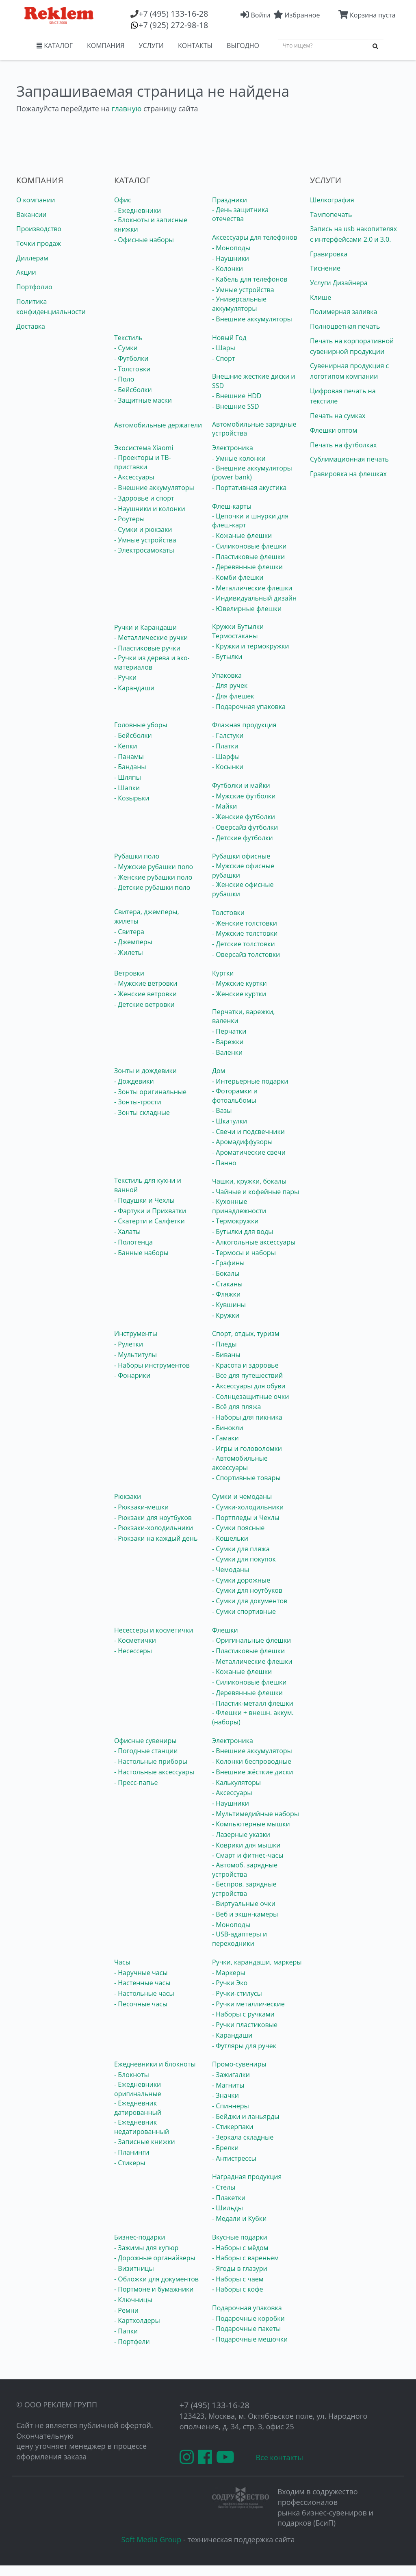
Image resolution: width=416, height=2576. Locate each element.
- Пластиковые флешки (248, 556)
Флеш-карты (231, 506)
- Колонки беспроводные (251, 1761)
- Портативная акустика (249, 487)
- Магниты (228, 2085)
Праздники (229, 199)
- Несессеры (133, 1650)
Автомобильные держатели (158, 425)
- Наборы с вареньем (245, 2257)
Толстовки (228, 912)
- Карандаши (134, 687)
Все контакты (279, 2457)
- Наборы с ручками (243, 2014)
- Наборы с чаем (238, 2279)
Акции (26, 272)
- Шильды (227, 2207)
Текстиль (128, 337)
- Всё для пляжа (236, 1406)
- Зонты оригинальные (150, 1091)
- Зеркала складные (242, 2137)
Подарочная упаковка (247, 2307)
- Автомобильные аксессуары (240, 1463)
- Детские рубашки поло (152, 887)
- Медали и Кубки (239, 2218)
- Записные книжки (144, 2141)
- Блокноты (131, 2074)
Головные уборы (140, 724)
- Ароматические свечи (249, 1152)
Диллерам (32, 258)
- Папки (126, 2331)
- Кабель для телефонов (249, 279)
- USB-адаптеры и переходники (239, 1939)
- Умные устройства (243, 289)
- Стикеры (129, 2162)
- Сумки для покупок (244, 1559)
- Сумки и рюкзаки (143, 529)
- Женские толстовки (244, 923)
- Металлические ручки (151, 637)
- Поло (124, 379)
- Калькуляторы (236, 1782)
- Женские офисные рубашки (242, 889)
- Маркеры (228, 1972)
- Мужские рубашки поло (153, 866)
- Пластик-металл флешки (252, 1703)
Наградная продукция (247, 2176)
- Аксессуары (134, 477)
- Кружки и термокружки (250, 646)
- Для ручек (229, 685)
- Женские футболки (243, 816)
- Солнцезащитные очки (250, 1396)
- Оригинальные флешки (251, 1640)
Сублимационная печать (349, 459)
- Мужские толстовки (244, 933)
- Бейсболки (133, 389)
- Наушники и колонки (149, 508)
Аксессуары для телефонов (254, 237)
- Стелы (223, 2187)
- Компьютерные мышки (251, 1823)
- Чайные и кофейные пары (255, 1191)
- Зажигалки (231, 2074)
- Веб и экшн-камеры (245, 1914)
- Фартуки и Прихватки (150, 1210)
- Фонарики (132, 1375)
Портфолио (34, 286)
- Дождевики (134, 1081)
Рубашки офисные (241, 856)
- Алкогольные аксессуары (253, 1242)
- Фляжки (226, 1294)
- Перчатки (229, 1031)
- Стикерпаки (232, 2126)
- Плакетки (228, 2197)
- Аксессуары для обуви (249, 1385)
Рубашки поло (136, 856)
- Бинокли (227, 1427)
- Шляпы (127, 777)
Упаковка (227, 675)
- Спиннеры (230, 2105)
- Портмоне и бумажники (154, 2289)
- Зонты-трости (137, 1101)
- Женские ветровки (145, 993)
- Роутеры (129, 518)
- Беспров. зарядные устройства (244, 1889)
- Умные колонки (239, 458)
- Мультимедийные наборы (255, 1813)
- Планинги (132, 2152)
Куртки (223, 973)
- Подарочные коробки (248, 2318)
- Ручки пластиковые (244, 2024)
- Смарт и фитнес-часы (247, 1855)
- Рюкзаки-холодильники (153, 1527)
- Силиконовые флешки (249, 546)
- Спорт (223, 358)
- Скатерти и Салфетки (149, 1220)
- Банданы (130, 766)
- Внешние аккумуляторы (252, 318)
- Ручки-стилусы (237, 1993)
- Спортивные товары (246, 1477)
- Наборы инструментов (152, 1365)
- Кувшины (229, 1304)
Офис (122, 199)
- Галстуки (227, 735)
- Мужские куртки (239, 983)
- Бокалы (225, 1273)
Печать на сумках (337, 415)
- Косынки (227, 766)
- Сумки (126, 347)
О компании (35, 199)
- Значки (225, 2095)
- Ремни (126, 2310)
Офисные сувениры (145, 1740)
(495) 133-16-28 (173, 13)
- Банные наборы (141, 1252)
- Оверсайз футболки (245, 827)
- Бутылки (227, 656)
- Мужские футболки (243, 795)
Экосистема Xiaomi (143, 447)
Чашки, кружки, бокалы (249, 1181)
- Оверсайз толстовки (246, 954)
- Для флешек (233, 696)
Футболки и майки (241, 785)
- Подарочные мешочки (250, 2339)
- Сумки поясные (238, 1527)
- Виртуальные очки (243, 1903)
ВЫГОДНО (243, 45)
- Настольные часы (144, 1993)
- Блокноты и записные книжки (150, 224)
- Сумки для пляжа (241, 1548)
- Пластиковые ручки (147, 648)
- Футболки (131, 358)
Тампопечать (331, 214)
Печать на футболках (343, 444)
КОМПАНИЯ (105, 45)
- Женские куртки (239, 993)
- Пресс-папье (136, 1782)
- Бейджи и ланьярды (246, 2116)
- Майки (224, 806)
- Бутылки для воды (242, 1231)
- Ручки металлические (248, 2003)
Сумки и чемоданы (242, 1496)
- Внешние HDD (236, 395)
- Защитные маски (143, 400)
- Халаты (127, 1231)
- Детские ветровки (144, 1004)
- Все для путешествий (247, 1375)
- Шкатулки (229, 1121)
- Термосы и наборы (244, 1252)
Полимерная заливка (343, 311)
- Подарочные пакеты (246, 2328)
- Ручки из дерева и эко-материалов (152, 662)
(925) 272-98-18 (173, 25)
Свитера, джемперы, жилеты (146, 916)
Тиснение (325, 268)
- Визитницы (134, 2268)
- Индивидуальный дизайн (254, 598)
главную (127, 108)
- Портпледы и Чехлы (246, 1517)
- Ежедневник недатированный (141, 2127)
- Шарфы (226, 756)
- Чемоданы (230, 1569)
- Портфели (132, 2341)
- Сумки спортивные (244, 1611)
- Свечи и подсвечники (248, 1131)
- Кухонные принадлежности (239, 1206)
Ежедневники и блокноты (154, 2064)
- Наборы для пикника (247, 1417)
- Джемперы (133, 941)
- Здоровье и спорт (144, 498)
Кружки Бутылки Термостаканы (238, 631)
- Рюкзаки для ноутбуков (153, 1517)
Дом (218, 1070)
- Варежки (228, 1041)
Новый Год (229, 337)
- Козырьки (131, 798)
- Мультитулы (135, 1354)
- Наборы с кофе (237, 2289)
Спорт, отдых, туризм (246, 1333)
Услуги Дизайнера (339, 282)
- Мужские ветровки (145, 983)
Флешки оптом (333, 430)
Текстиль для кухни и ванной (147, 1185)
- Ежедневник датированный (137, 2108)
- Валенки (227, 1052)
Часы (122, 1962)
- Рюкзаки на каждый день (155, 1538)
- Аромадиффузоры (242, 1141)
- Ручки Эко (229, 1982)
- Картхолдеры (137, 2320)
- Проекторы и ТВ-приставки (142, 462)
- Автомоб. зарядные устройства (244, 1869)
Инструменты (135, 1333)
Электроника (232, 447)
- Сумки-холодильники (248, 1507)
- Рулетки (128, 1344)
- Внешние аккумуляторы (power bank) (252, 473)
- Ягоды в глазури (239, 2268)
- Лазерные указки (241, 1834)
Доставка (30, 326)
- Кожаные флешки (242, 535)
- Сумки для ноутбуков (247, 1590)
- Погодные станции (146, 1750)
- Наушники (230, 258)
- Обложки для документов (156, 2279)
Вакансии (31, 214)
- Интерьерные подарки (250, 1081)
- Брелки (225, 2147)
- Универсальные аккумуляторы (239, 304)
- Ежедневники (137, 210)
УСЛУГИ (151, 45)
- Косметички (135, 1640)
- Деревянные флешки (247, 566)
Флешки (225, 1630)
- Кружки (225, 1315)
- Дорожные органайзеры (154, 2257)
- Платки (225, 746)
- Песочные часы (140, 2003)
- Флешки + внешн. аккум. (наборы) (253, 1717)
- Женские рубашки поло (153, 877)
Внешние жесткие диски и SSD (253, 381)
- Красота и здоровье (245, 1365)
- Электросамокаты (144, 550)
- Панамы (129, 756)
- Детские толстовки (243, 943)
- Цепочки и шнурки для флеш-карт (250, 521)
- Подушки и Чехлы (144, 1200)
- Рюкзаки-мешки (141, 1507)
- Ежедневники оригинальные (137, 2089)
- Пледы (224, 1344)
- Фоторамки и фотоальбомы (235, 1095)
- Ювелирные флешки (247, 608)
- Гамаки (225, 1437)
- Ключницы (133, 2299)
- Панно (224, 1162)
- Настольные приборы (150, 1761)
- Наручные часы (141, 1972)
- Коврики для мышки (246, 1845)
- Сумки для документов (249, 1600)
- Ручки (125, 677)
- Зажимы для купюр (146, 2247)
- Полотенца (133, 1242)
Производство (38, 228)
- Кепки (125, 746)
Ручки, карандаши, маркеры (257, 1962)
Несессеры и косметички (153, 1630)
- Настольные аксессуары (154, 1771)
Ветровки (129, 973)
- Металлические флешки (252, 587)
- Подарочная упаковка (249, 706)
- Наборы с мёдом (240, 2247)
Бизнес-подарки (139, 2237)
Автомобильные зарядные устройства (254, 429)
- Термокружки (235, 1220)
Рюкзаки (127, 1496)
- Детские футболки (242, 837)
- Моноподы (231, 247)
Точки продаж (38, 243)
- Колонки (227, 268)
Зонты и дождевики (145, 1070)
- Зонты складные (142, 1112)
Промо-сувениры (239, 2064)
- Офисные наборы (144, 239)
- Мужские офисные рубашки (243, 870)
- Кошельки (230, 1538)
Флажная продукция (244, 724)
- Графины (228, 1262)
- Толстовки (132, 368)
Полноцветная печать (345, 326)
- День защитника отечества (240, 214)
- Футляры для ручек (244, 2045)
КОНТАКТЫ (195, 45)
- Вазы (222, 1110)
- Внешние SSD (235, 406)
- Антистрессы (234, 2158)
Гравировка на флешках (348, 473)
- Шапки (127, 787)
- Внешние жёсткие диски (252, 1771)
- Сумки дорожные (241, 1580)
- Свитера (129, 931)
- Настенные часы (142, 1982)
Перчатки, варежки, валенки (243, 1016)
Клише (320, 297)
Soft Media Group (151, 2539)
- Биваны (226, 1354)
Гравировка (328, 253)
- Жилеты (128, 952)
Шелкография (332, 199)
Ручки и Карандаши (145, 627)
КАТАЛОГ (55, 45)
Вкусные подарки (239, 2237)
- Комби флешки (238, 577)
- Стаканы (227, 1283)
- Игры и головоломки (247, 1448)
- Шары (223, 347)
